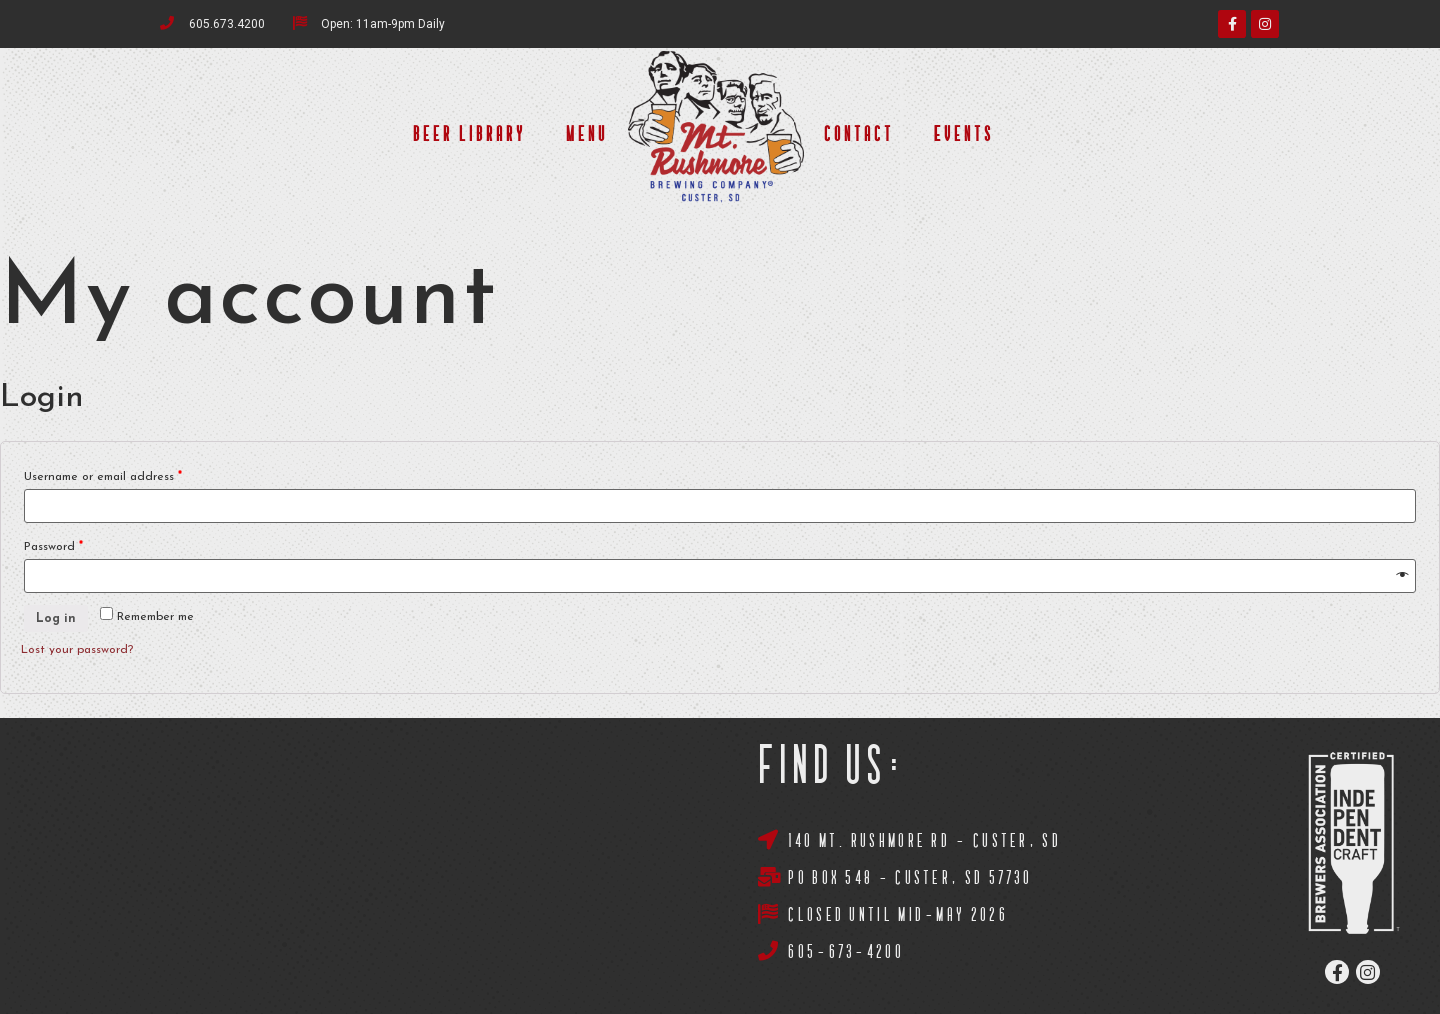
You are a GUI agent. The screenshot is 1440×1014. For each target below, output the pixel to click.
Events (964, 135)
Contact (859, 135)
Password (53, 547)
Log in (56, 619)
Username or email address (103, 477)
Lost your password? (77, 650)
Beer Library (469, 135)
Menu (587, 135)
